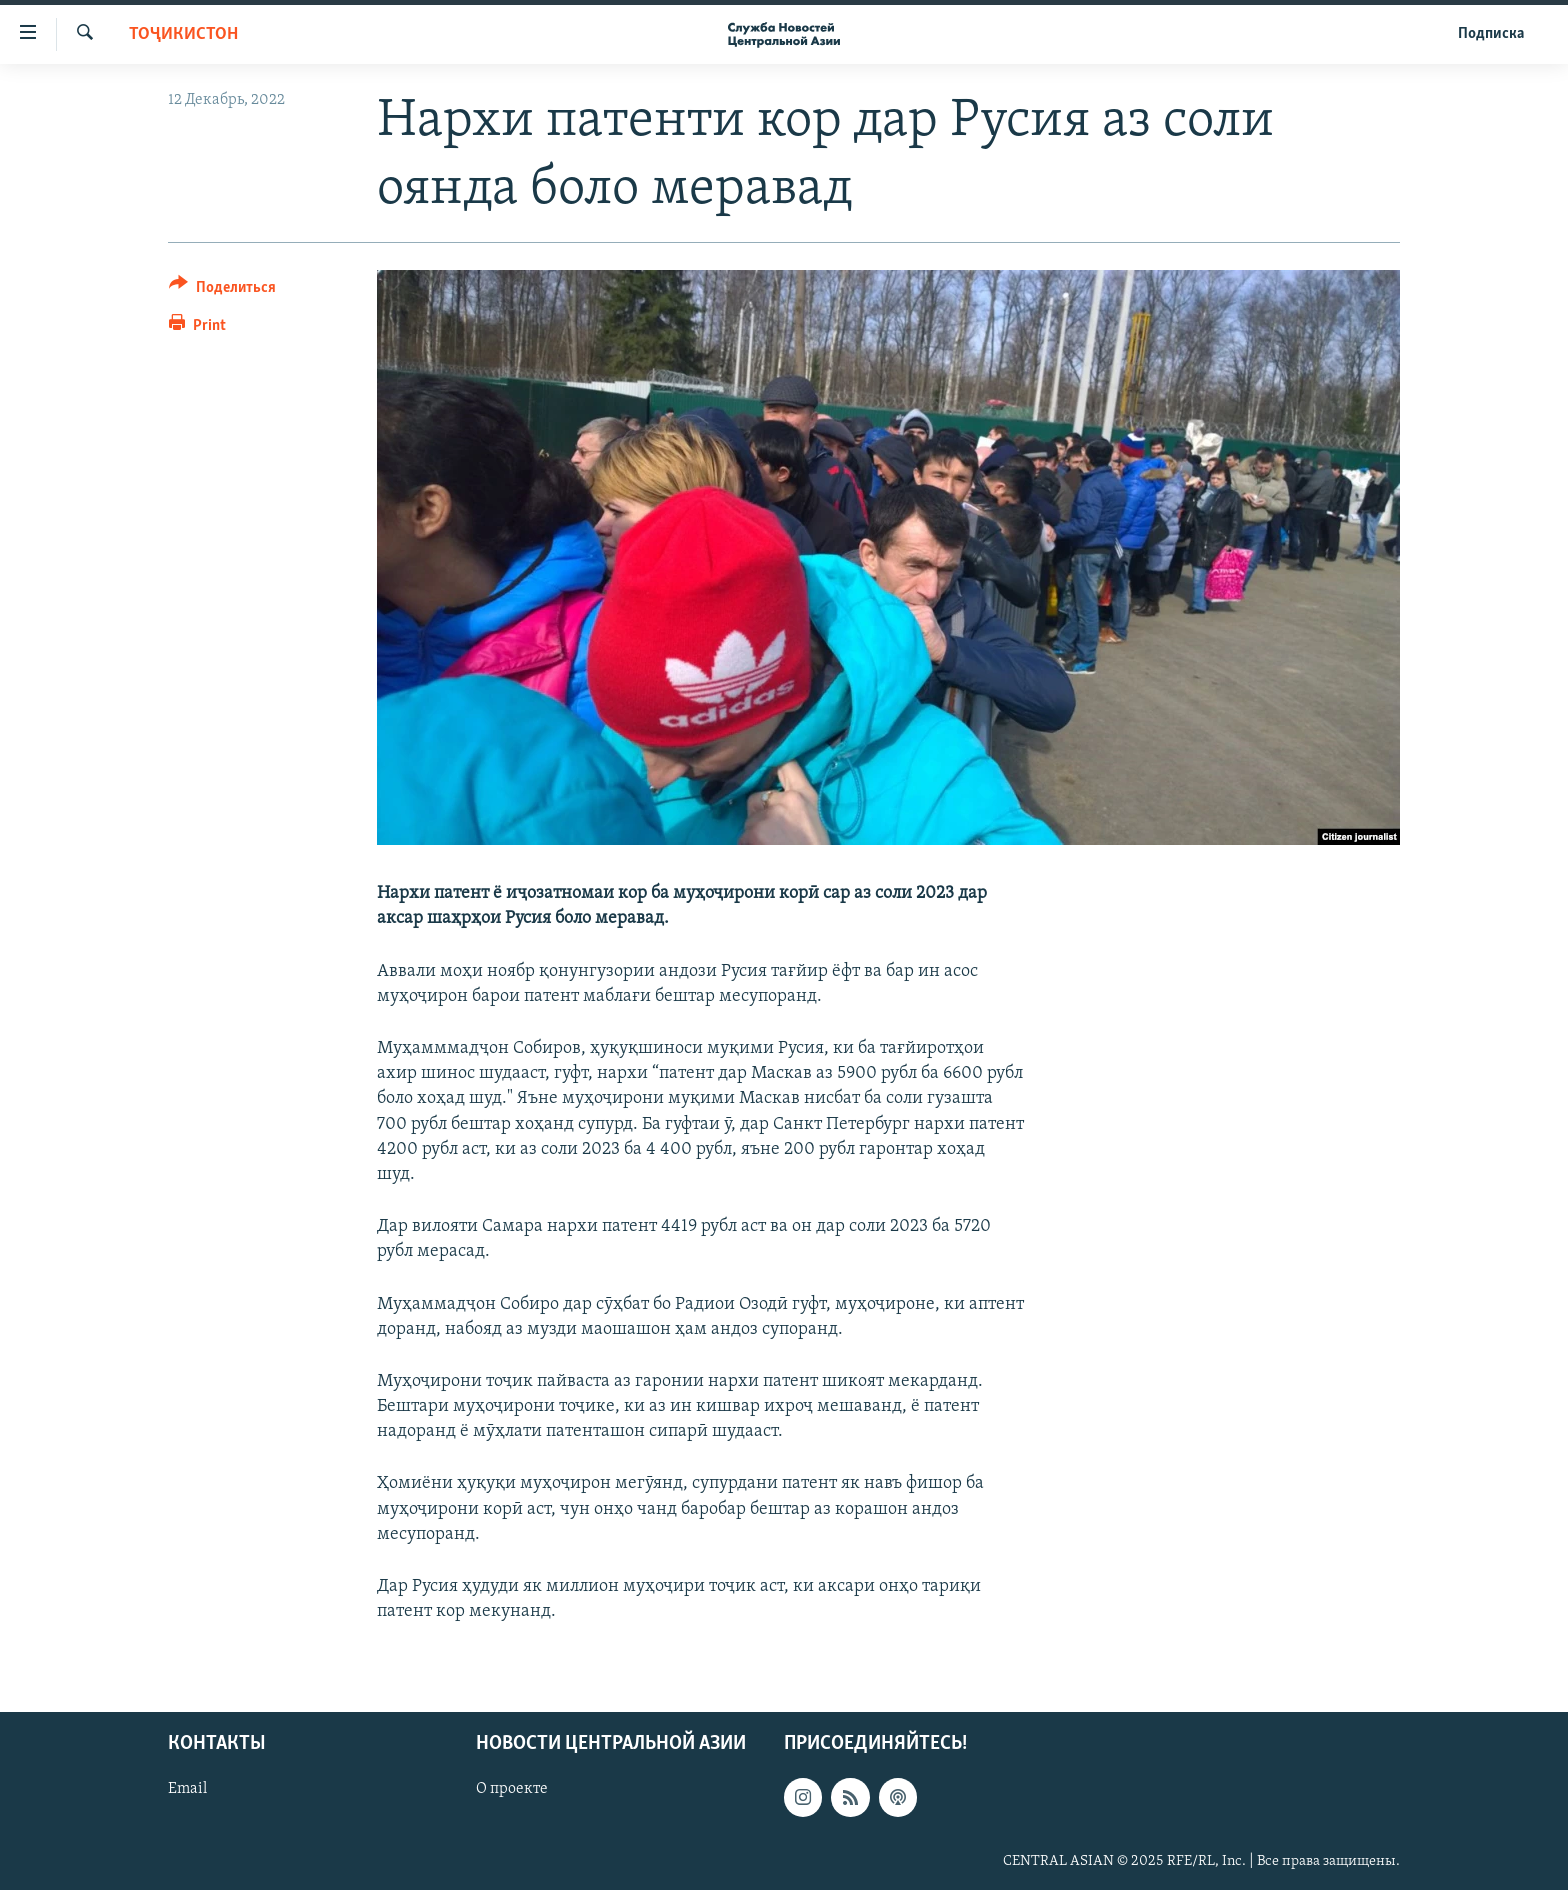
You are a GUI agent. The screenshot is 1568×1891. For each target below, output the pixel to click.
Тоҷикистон (183, 34)
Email (187, 1790)
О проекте (512, 1790)
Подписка (1491, 34)
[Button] (222, 290)
